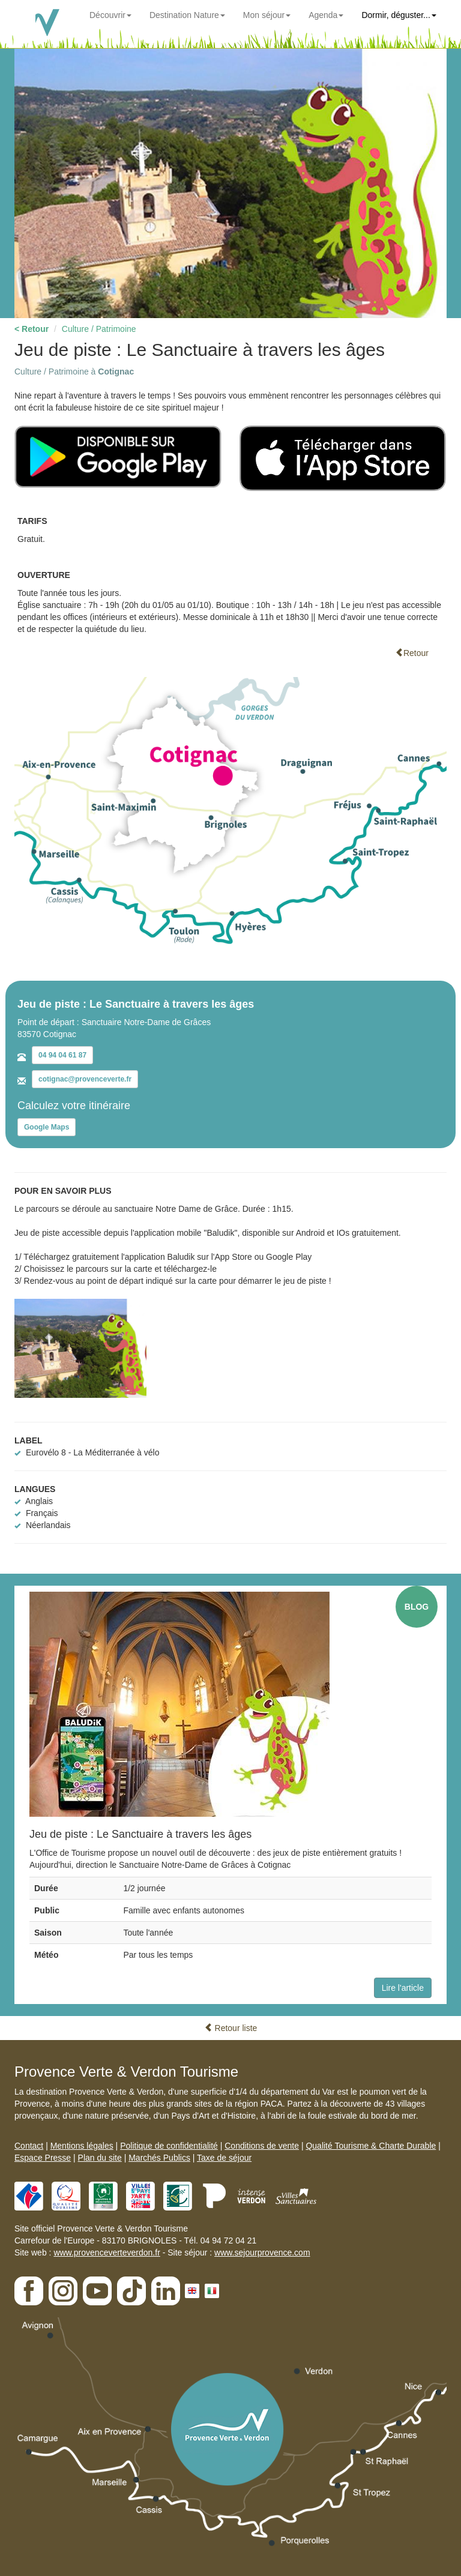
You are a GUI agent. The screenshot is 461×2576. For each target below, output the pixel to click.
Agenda (326, 15)
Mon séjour (267, 15)
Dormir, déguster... (398, 15)
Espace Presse (42, 2157)
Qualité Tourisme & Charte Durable (371, 2145)
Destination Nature (187, 15)
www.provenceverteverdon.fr (106, 2252)
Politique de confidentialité (169, 2145)
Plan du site (100, 2157)
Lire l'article (403, 1988)
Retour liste (231, 2028)
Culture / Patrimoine (99, 329)
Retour (412, 653)
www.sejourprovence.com (262, 2252)
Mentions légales (81, 2145)
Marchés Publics (159, 2157)
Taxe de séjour (224, 2157)
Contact (28, 2145)
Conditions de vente (261, 2145)
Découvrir (110, 15)
